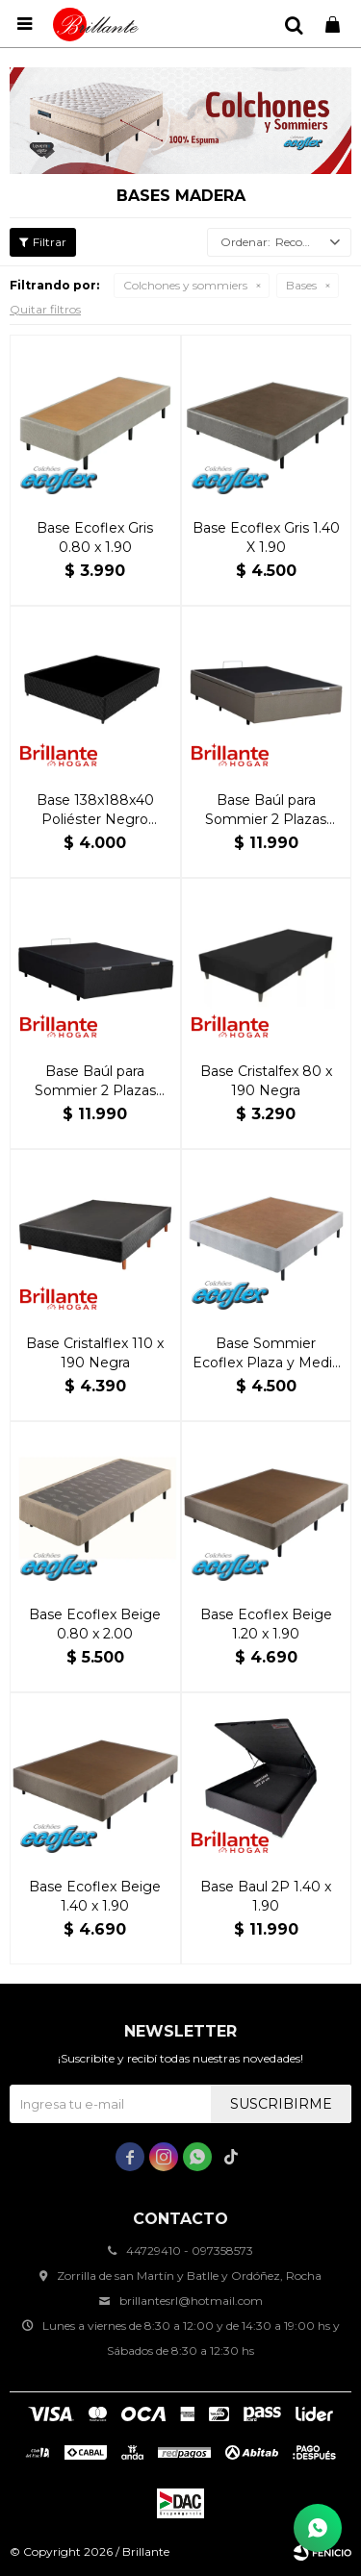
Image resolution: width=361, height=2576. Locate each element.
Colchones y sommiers (185, 285)
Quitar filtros (45, 309)
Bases (301, 285)
